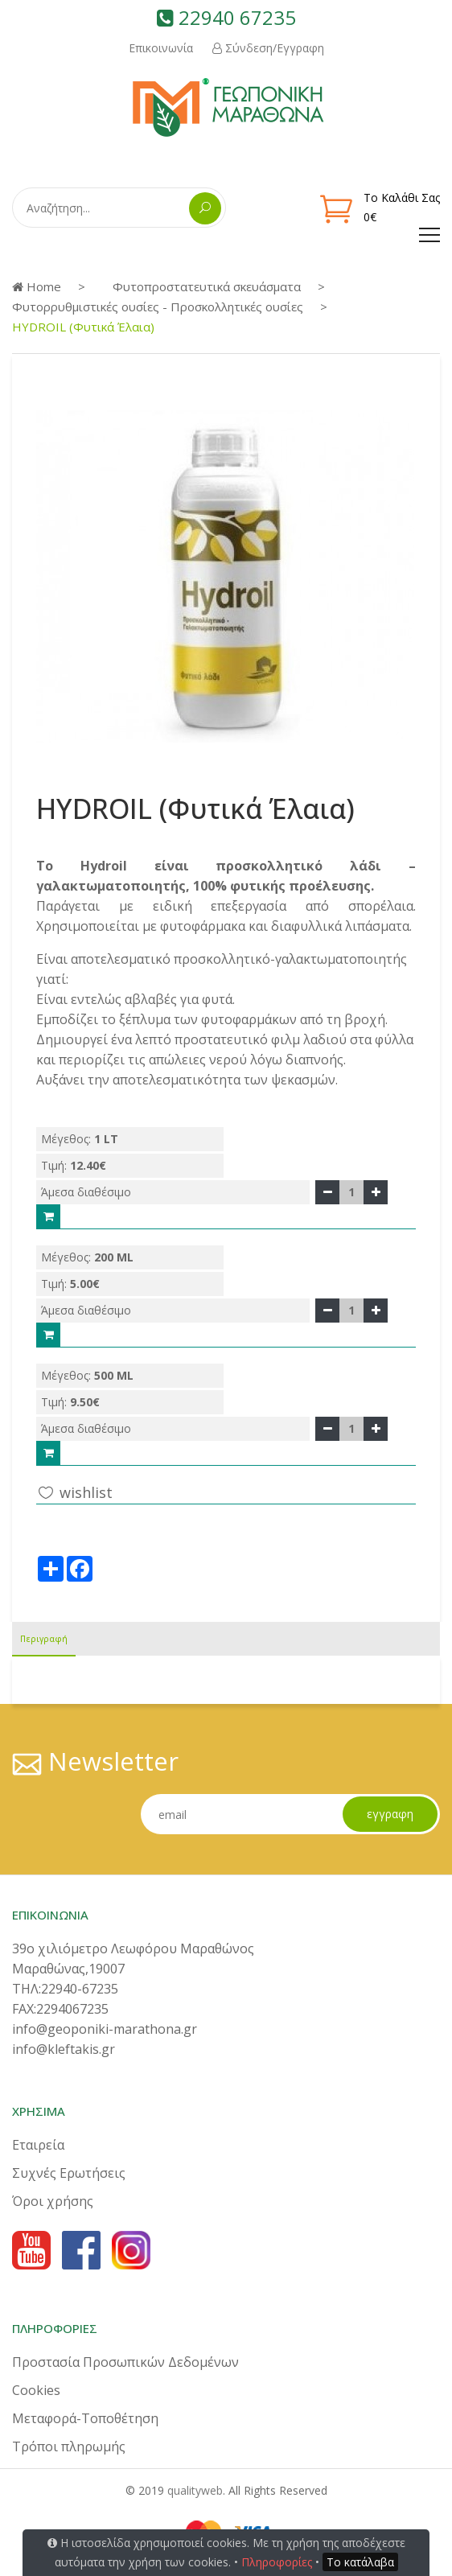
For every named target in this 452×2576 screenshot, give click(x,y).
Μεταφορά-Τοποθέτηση (85, 2418)
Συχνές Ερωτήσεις (68, 2173)
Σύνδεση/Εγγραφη (268, 48)
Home (36, 286)
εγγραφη (390, 1813)
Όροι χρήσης (52, 2201)
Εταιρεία (38, 2145)
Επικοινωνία (161, 48)
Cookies (36, 2390)
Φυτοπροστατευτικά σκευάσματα (207, 286)
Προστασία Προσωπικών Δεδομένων (125, 2362)
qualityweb (195, 2490)
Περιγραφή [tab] (44, 1638)
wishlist (74, 1492)
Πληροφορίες (276, 2562)
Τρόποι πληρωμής (68, 2446)
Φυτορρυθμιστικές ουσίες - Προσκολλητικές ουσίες (157, 306)
